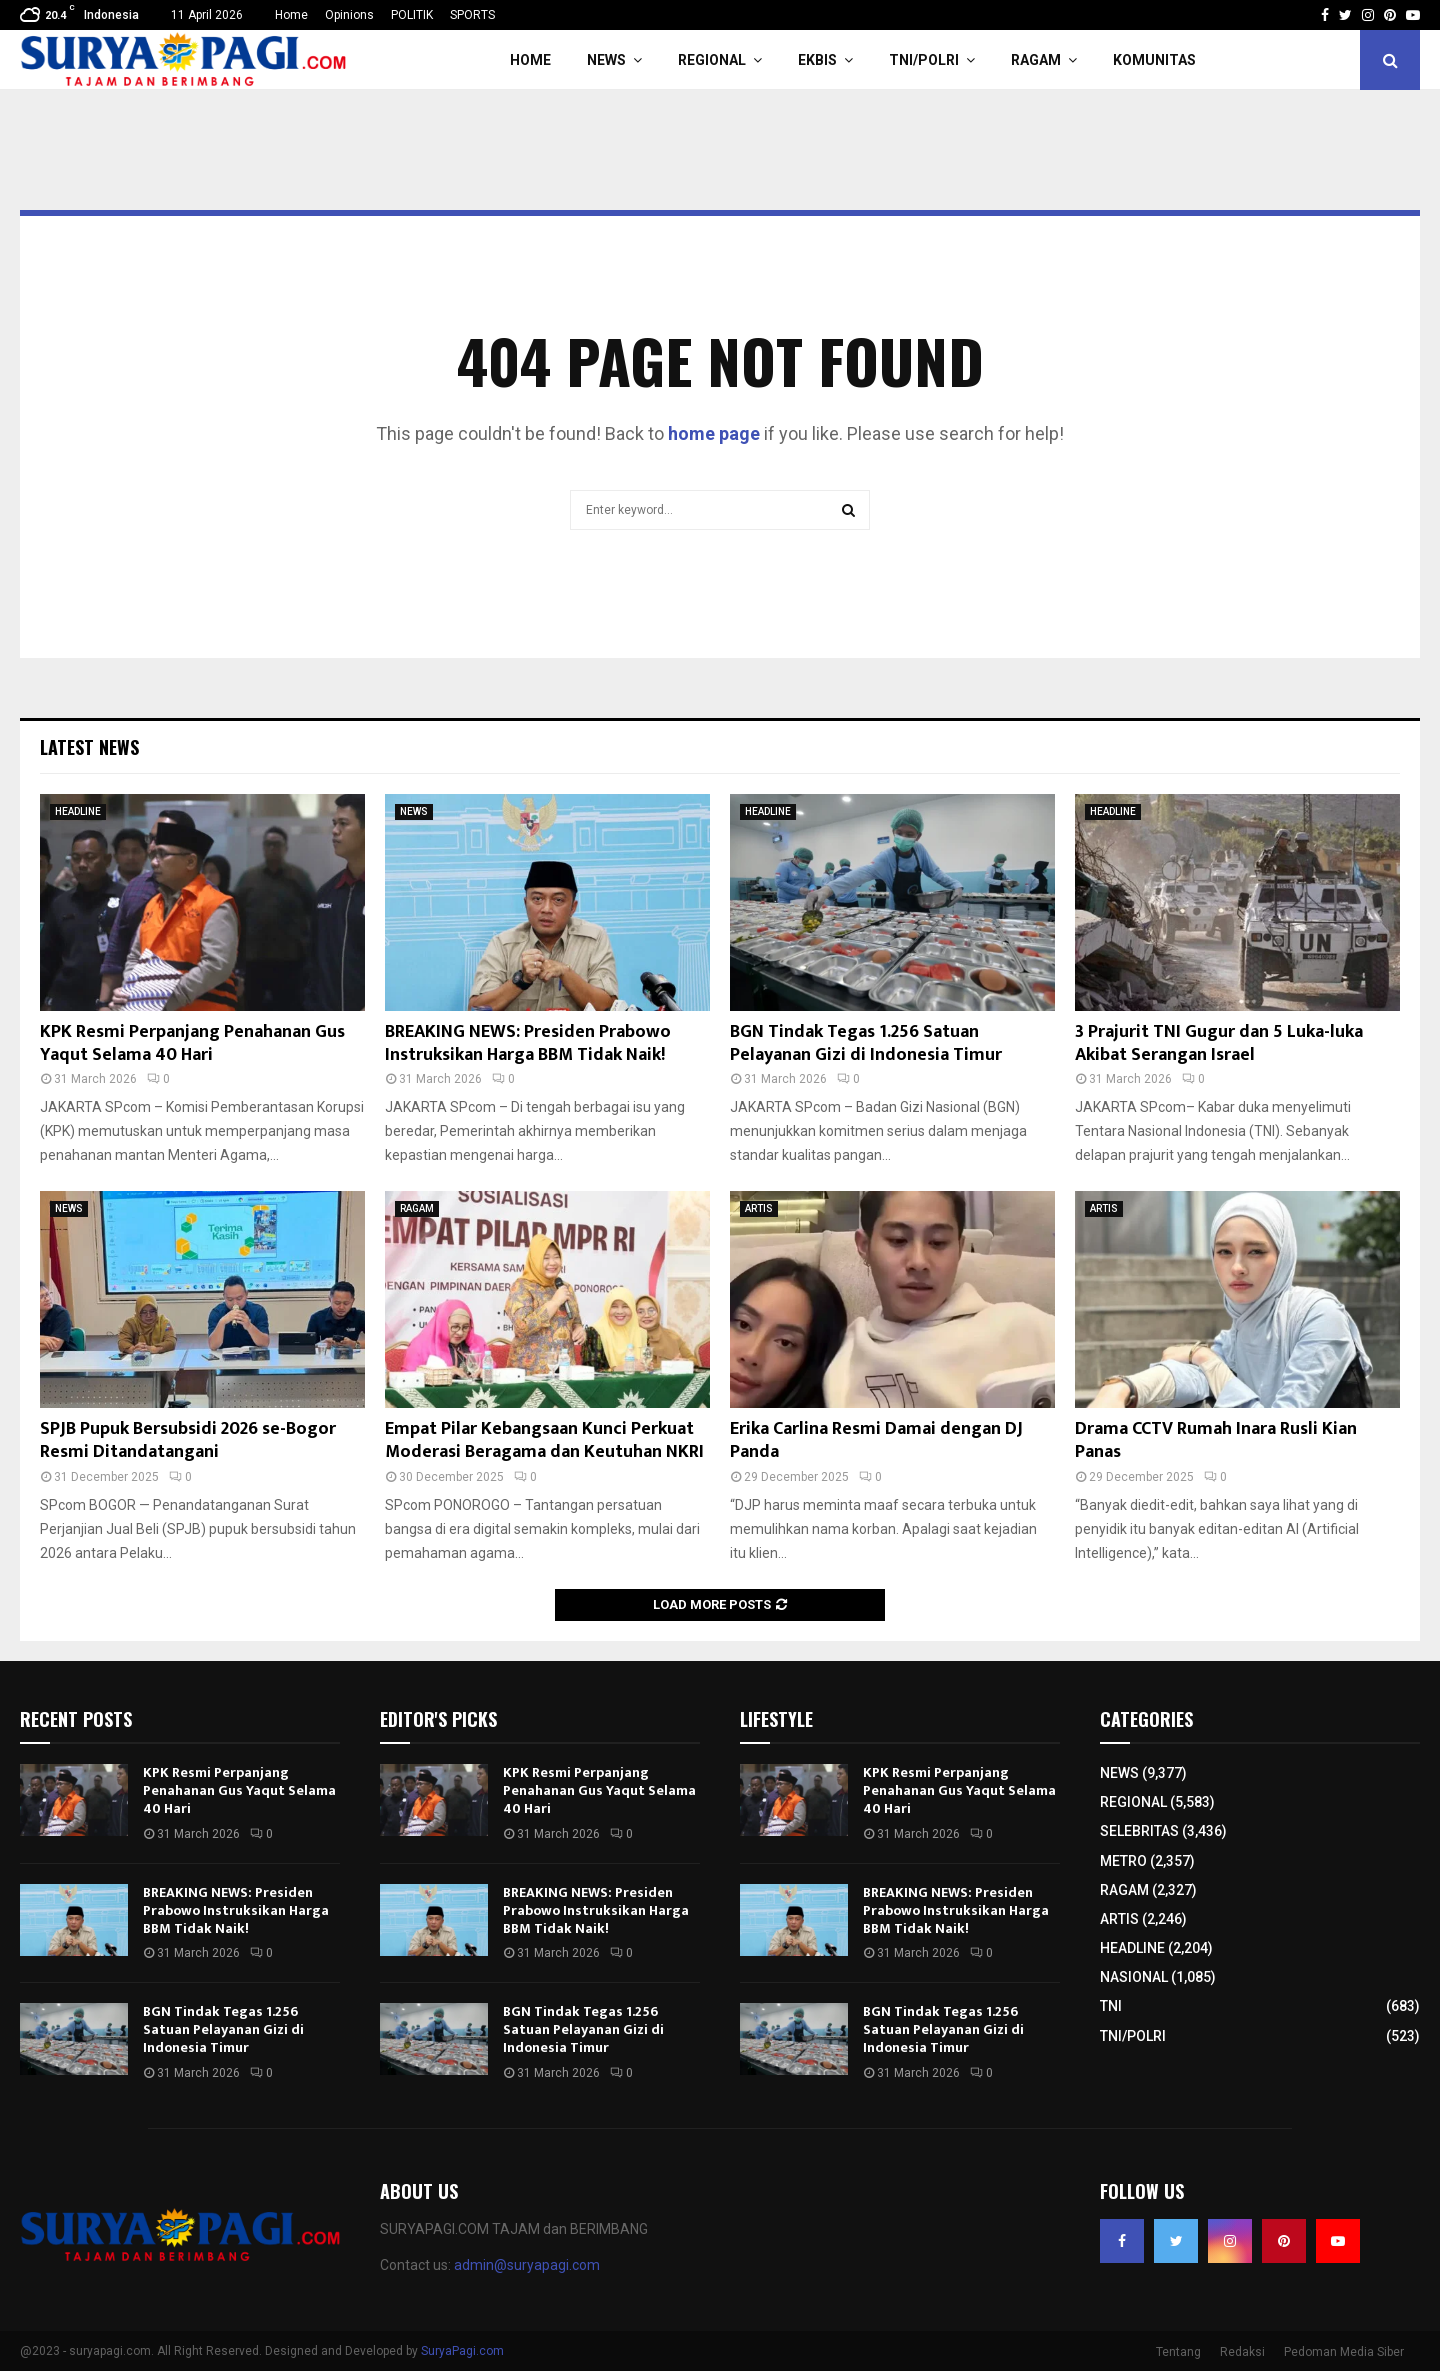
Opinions (349, 15)
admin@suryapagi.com (527, 2265)
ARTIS (759, 1208)
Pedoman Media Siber (1344, 2352)
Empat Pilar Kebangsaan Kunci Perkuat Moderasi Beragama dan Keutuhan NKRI (544, 1440)
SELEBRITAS (1139, 1831)
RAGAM (1036, 60)
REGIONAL (712, 60)
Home (291, 15)
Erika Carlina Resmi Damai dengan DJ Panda (876, 1440)
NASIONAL (1134, 1977)
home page (714, 433)
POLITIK (412, 15)
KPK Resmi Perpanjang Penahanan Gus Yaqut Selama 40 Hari (192, 1043)
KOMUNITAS (1154, 60)
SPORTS (472, 15)
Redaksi (1242, 2352)
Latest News (89, 747)
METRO (1123, 1861)
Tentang (1178, 2352)
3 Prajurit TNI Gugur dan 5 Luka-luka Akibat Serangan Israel (1219, 1043)
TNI (1111, 2006)
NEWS (606, 60)
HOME (530, 60)
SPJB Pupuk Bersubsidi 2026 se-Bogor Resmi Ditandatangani (188, 1440)
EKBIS (817, 60)
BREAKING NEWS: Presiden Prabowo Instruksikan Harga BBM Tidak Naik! (528, 1043)
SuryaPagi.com (462, 2351)
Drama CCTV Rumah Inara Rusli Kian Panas (1216, 1440)
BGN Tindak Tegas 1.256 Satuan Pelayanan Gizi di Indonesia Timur (866, 1043)
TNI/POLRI (924, 60)
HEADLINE (78, 811)
